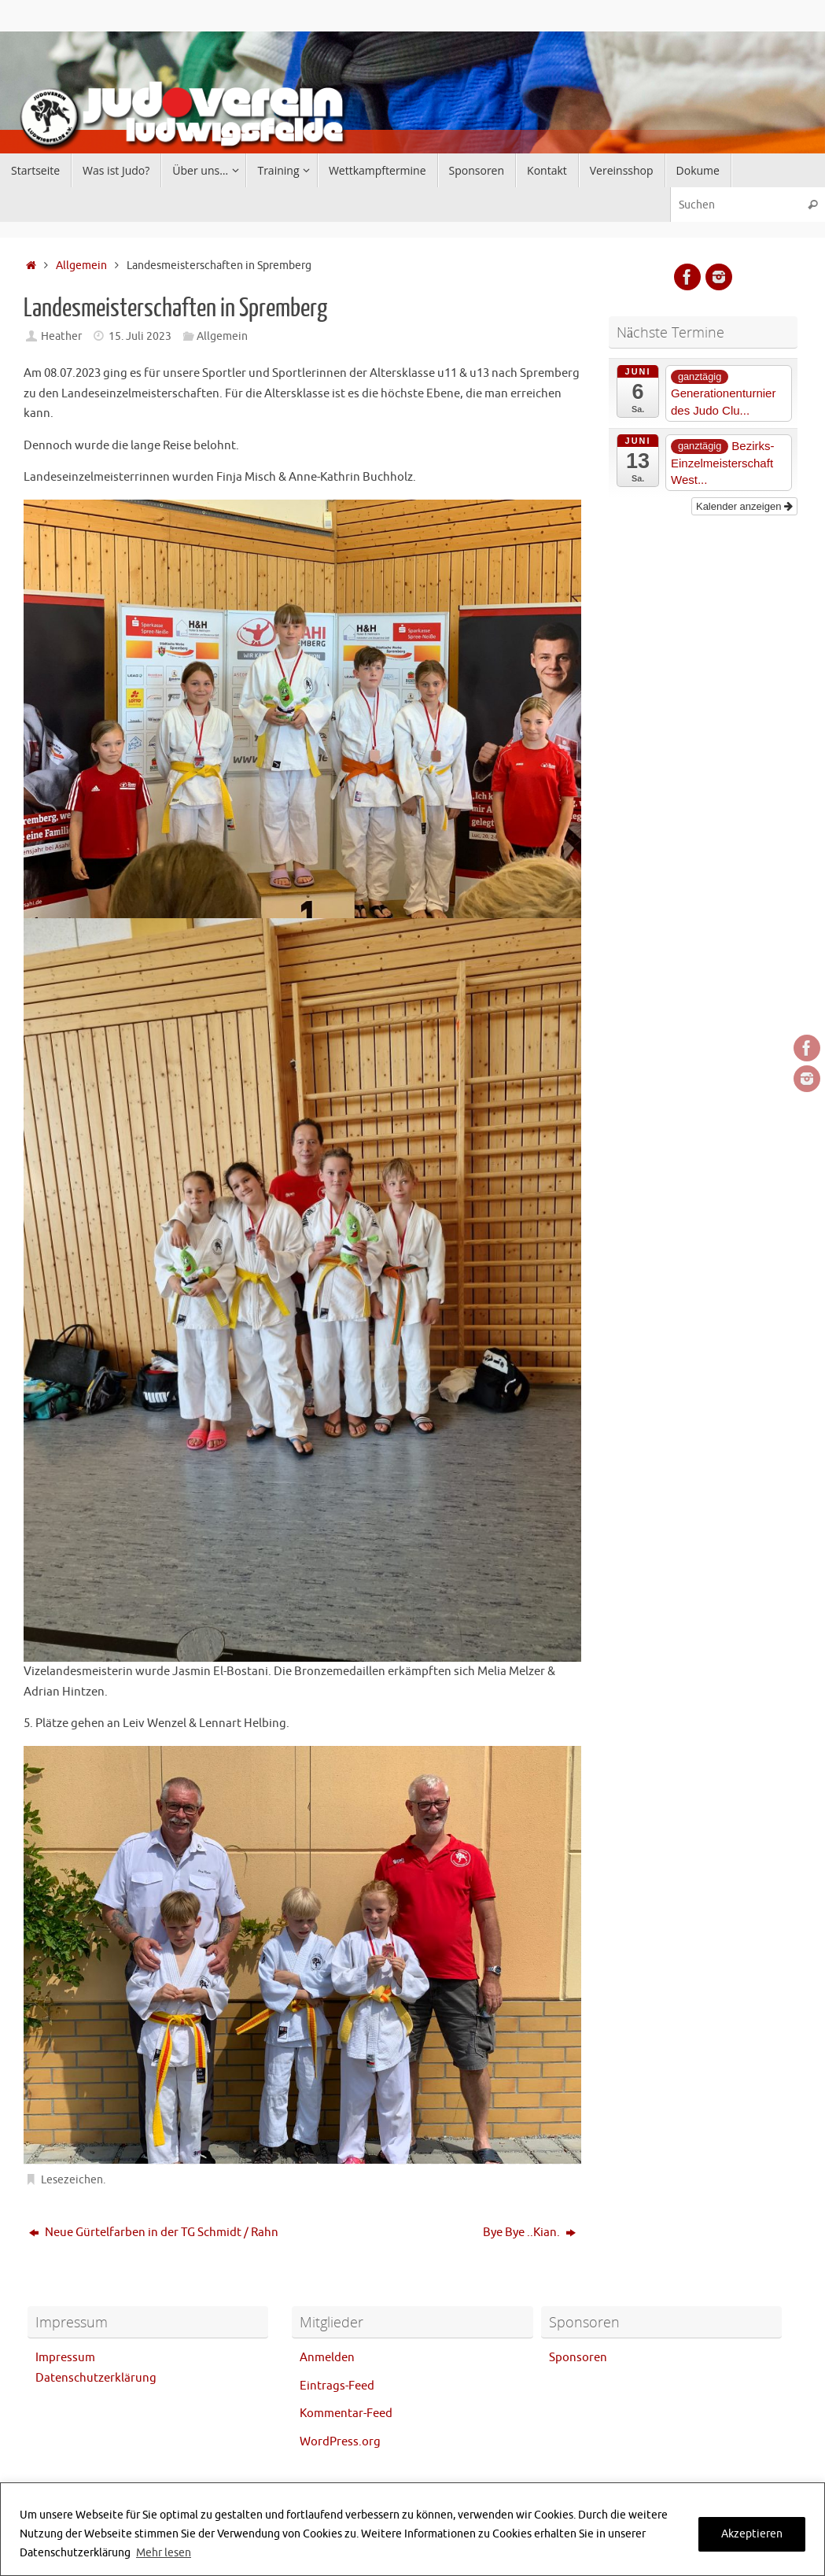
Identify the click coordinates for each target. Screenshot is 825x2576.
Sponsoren (578, 2357)
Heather (61, 336)
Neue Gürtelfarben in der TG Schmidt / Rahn (153, 2232)
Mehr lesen (163, 2552)
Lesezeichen (72, 2180)
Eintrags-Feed (337, 2386)
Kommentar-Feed (346, 2413)
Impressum (65, 2357)
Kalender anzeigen (744, 506)
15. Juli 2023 (140, 336)
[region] (412, 2529)
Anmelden (327, 2357)
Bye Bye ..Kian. (529, 2232)
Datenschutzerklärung (96, 2378)
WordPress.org (340, 2441)
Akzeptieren (752, 2534)
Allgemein (81, 265)
